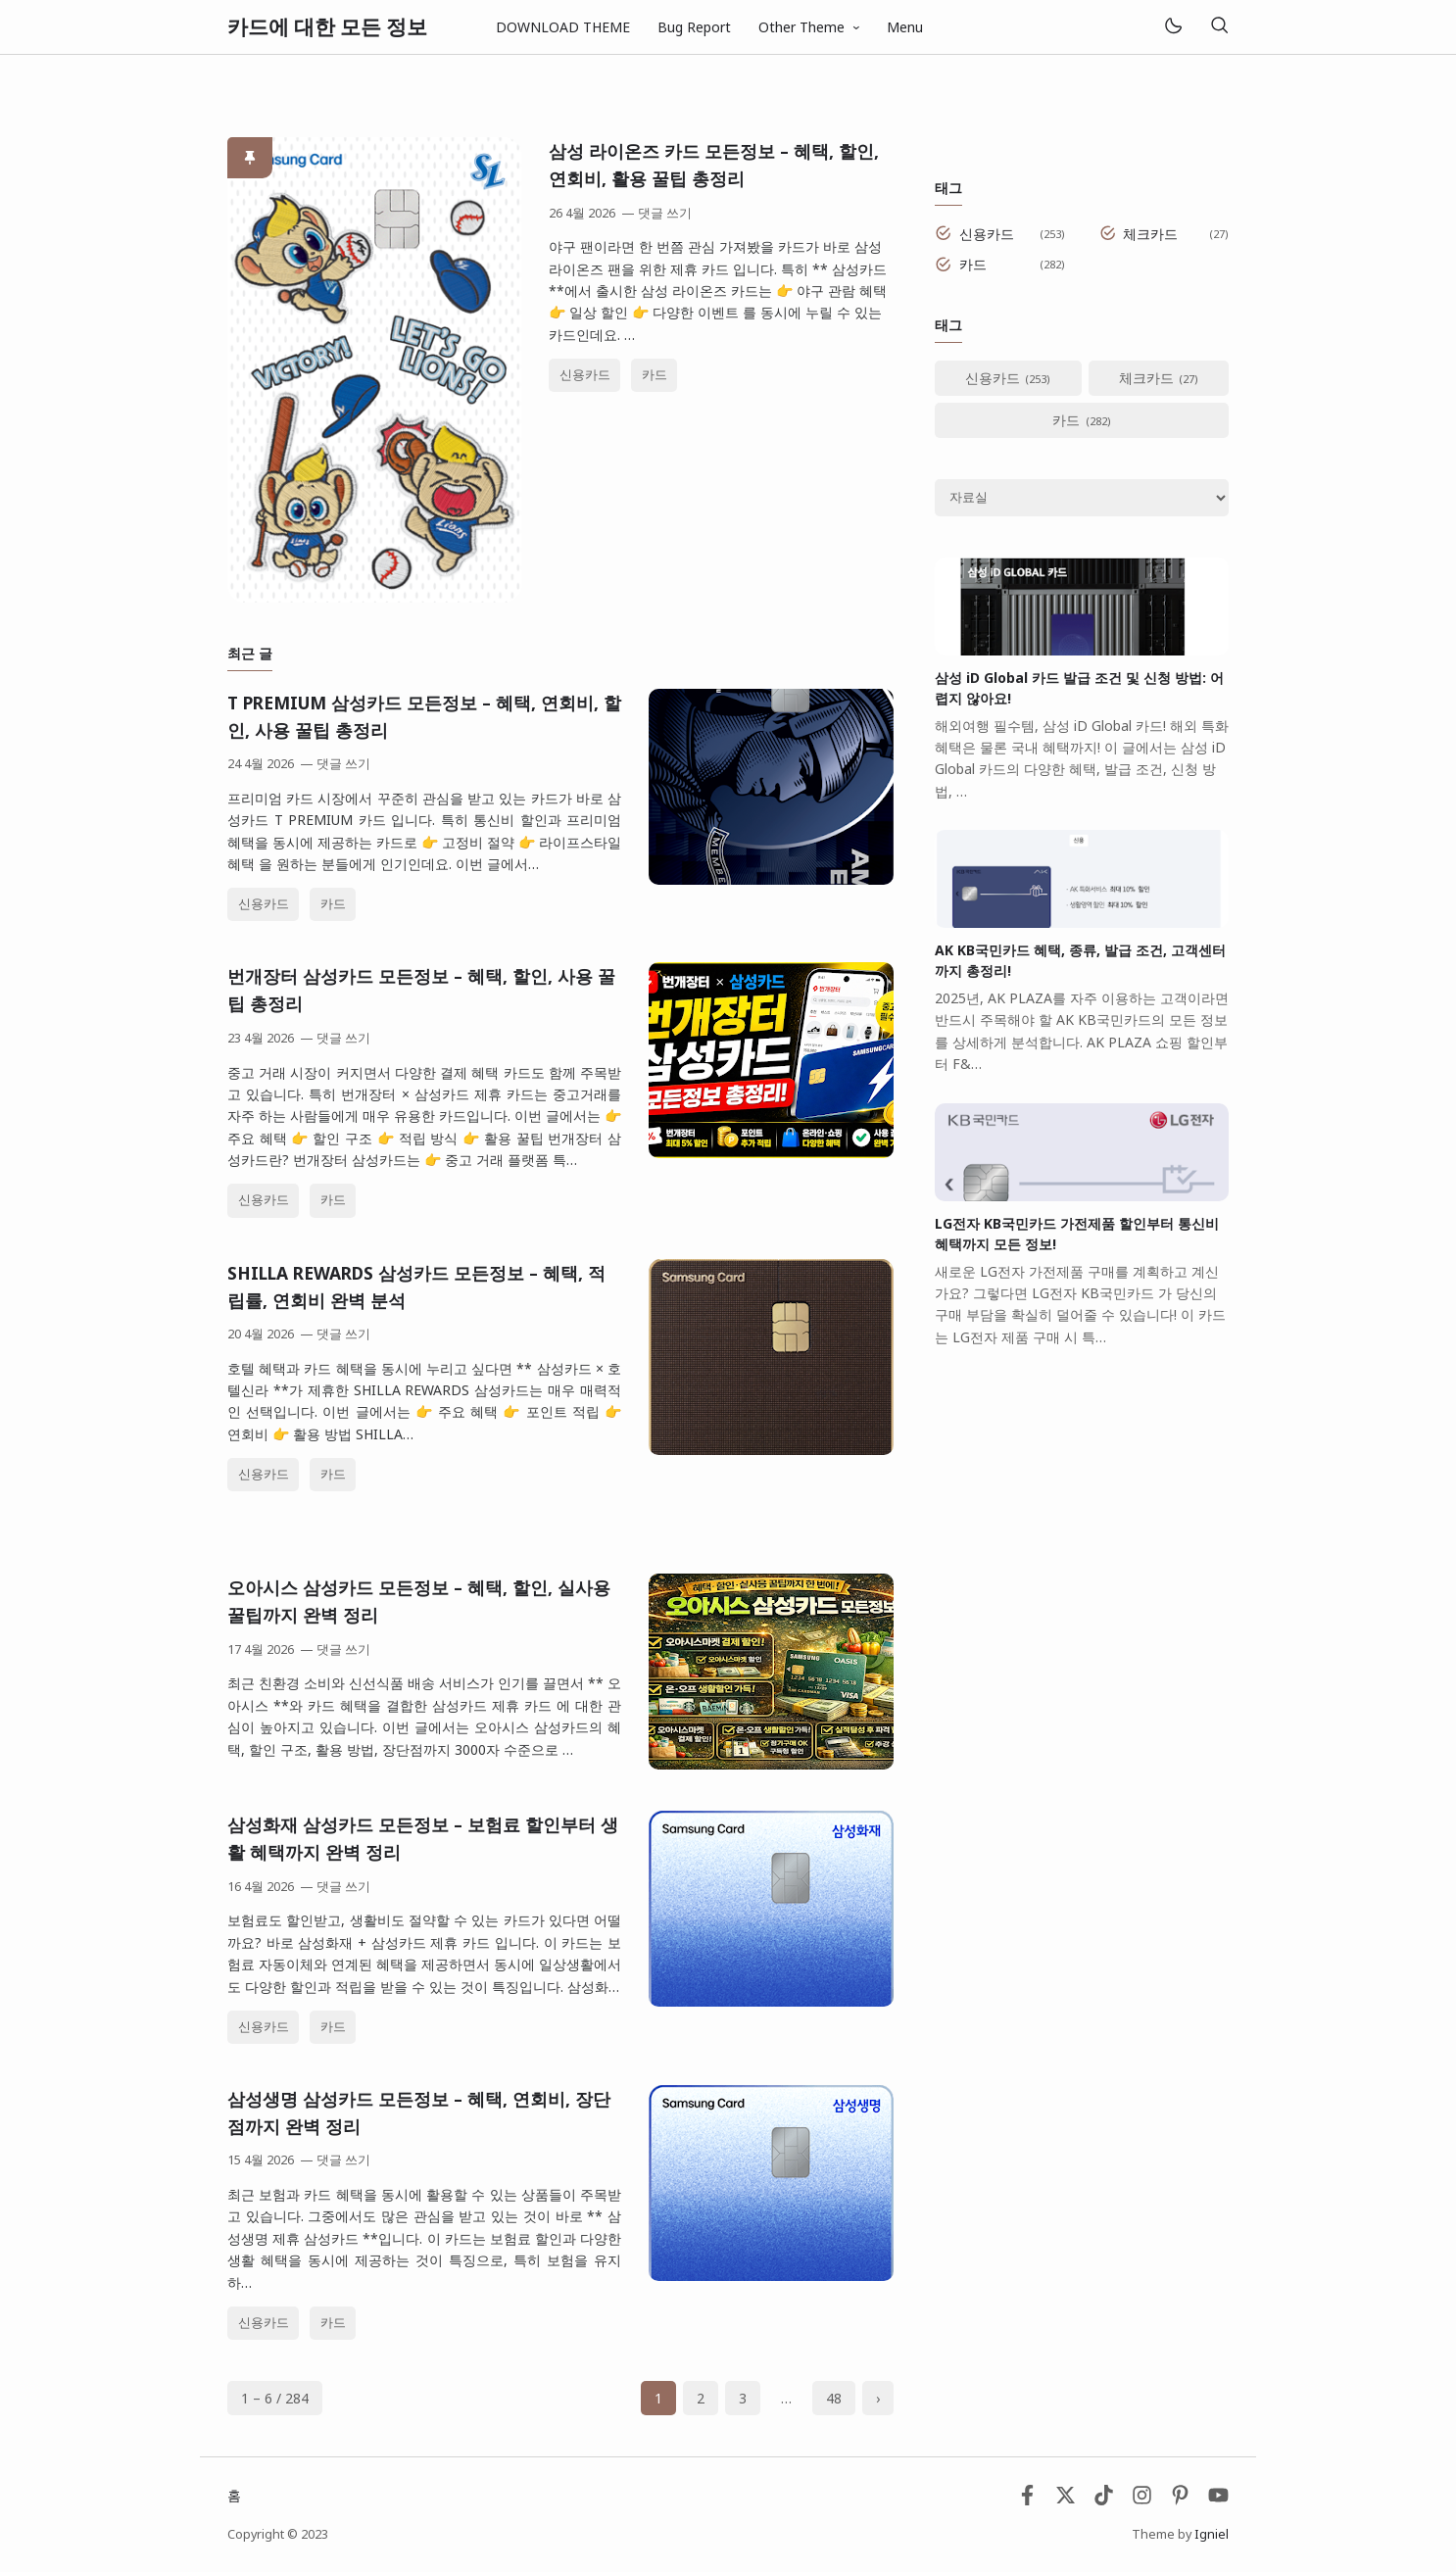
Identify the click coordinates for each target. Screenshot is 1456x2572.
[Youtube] (1218, 2500)
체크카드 (1150, 233)
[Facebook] (1027, 2500)
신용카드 (584, 374)
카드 (654, 374)
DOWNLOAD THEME (563, 27)
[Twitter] (1065, 2500)
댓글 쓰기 (665, 213)
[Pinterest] (1180, 2500)
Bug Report (694, 27)
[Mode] (1172, 27)
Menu (905, 27)
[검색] (1219, 27)
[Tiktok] (1105, 2500)
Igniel (1211, 2534)
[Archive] (1082, 497)
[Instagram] (1142, 2500)
